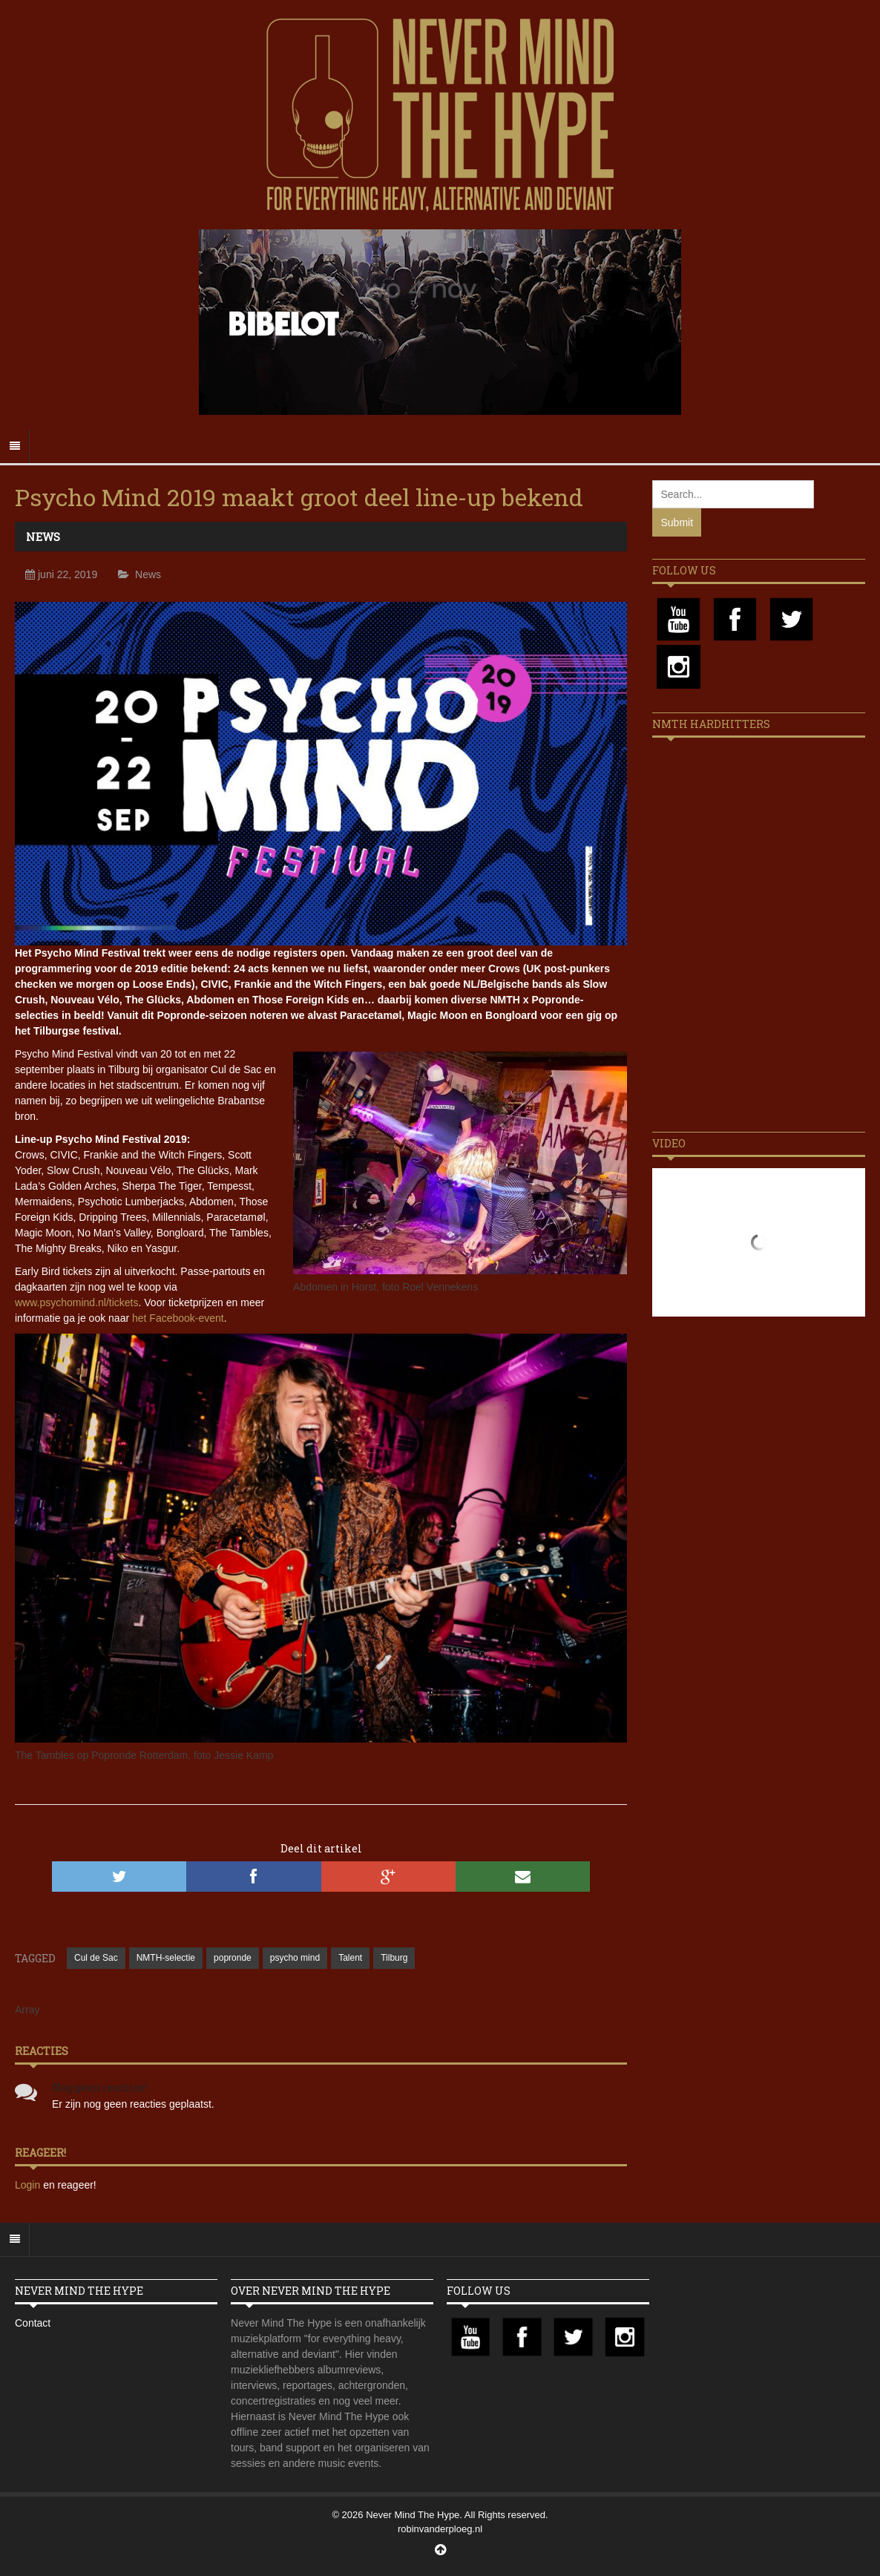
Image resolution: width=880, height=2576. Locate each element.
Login (29, 2185)
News (43, 536)
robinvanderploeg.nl (440, 2528)
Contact (32, 2323)
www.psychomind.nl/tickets (77, 1302)
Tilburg (394, 1958)
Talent (350, 1958)
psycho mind (295, 1958)
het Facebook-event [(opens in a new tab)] (178, 1318)
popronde (233, 1958)
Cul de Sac (96, 1958)
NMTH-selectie (166, 1958)
